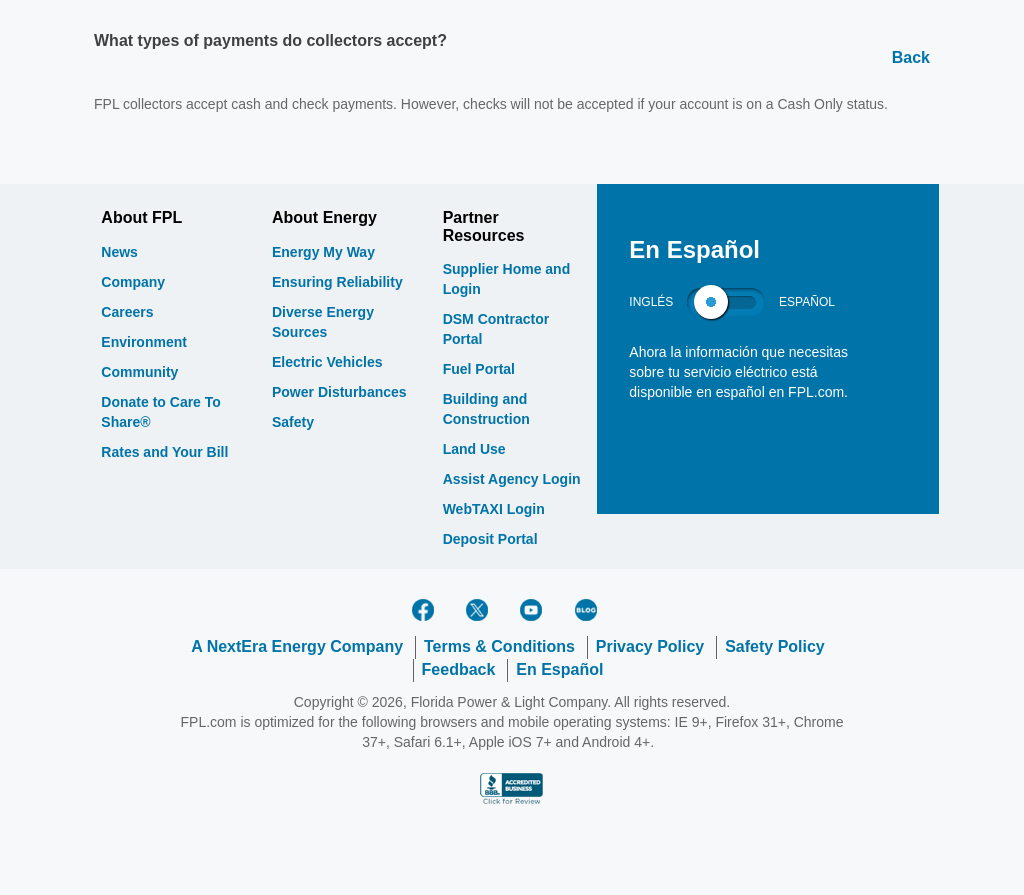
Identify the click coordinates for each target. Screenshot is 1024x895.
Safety (293, 422)
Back (911, 57)
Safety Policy (775, 646)
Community (139, 372)
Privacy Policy (650, 646)
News (119, 252)
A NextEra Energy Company (297, 646)
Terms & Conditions (499, 646)
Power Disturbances (339, 392)
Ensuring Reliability (337, 282)
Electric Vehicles (327, 362)
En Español (559, 669)
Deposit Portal (490, 539)
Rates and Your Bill (164, 452)
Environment (144, 342)
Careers (127, 312)
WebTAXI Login (494, 509)
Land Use (474, 449)
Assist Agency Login (512, 479)
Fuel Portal (479, 369)
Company (133, 282)
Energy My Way (323, 252)
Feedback (459, 669)
